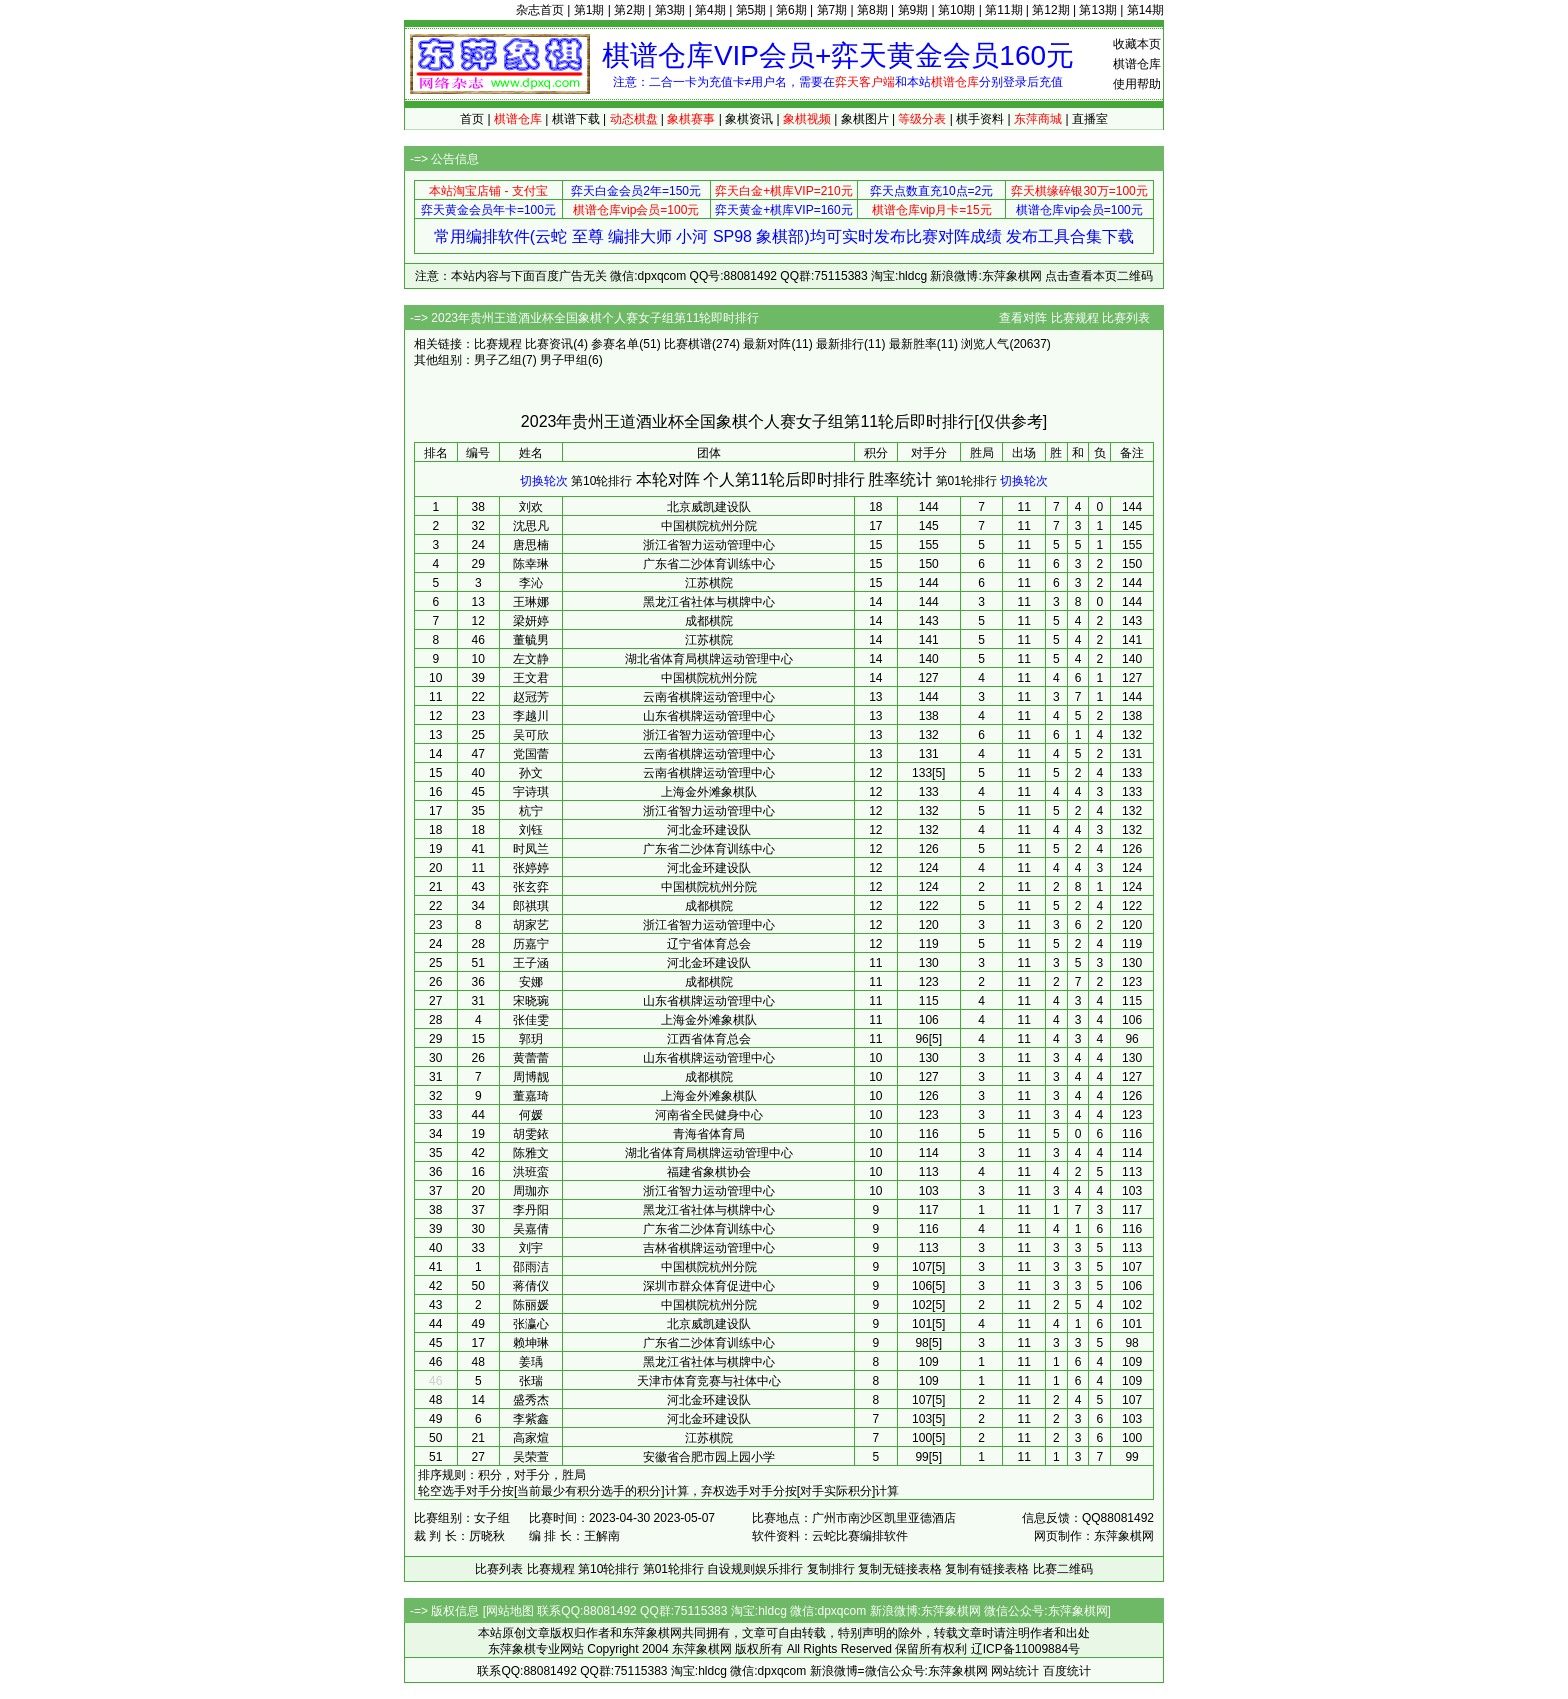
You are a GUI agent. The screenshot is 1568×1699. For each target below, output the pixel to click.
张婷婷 (531, 868)
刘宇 (531, 1248)
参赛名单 (615, 344)
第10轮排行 (601, 481)
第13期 (1097, 10)
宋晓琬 (531, 1001)
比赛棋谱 (688, 344)
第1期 (589, 10)
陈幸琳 (531, 564)
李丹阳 (531, 1210)
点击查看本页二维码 (1099, 276)
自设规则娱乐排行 (755, 1569)
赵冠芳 (531, 697)
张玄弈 (531, 887)
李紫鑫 (531, 1419)
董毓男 (531, 640)
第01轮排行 (966, 481)
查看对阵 (1023, 318)
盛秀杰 (531, 1400)
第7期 (832, 10)
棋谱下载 (576, 119)
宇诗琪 (531, 792)
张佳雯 (531, 1020)
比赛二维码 (1063, 1569)
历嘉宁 (531, 944)
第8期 (872, 10)
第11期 (1003, 10)
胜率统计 (900, 479)
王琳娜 (531, 602)
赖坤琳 (531, 1343)
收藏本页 (1137, 44)
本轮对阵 (668, 479)
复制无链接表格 (900, 1569)
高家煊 (531, 1438)
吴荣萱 (531, 1457)
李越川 (531, 716)
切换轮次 (544, 481)
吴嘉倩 (531, 1229)
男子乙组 (498, 360)
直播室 (1090, 119)
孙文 (531, 773)
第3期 (670, 10)
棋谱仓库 (1137, 64)
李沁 (531, 583)
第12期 (1050, 10)
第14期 (1145, 10)
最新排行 (840, 344)
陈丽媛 (531, 1305)
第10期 (956, 10)
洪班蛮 (531, 1172)
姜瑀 (531, 1362)
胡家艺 (531, 925)
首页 (472, 119)
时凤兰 (531, 849)
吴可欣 (531, 735)
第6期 (791, 10)
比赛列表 (1126, 318)
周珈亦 (531, 1191)
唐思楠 (531, 545)
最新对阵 (767, 344)
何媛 (531, 1115)
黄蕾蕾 (531, 1058)
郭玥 (531, 1039)
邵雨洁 (531, 1267)
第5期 (751, 10)
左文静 (531, 659)
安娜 (531, 982)
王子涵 (531, 963)
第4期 (710, 10)
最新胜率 (913, 344)
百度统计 (1067, 1671)
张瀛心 (531, 1324)
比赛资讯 (549, 344)
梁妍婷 (531, 621)
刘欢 (531, 507)
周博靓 (531, 1077)
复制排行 (831, 1569)
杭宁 (531, 811)
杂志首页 (540, 10)
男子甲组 (564, 360)
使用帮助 (1137, 84)
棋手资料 (980, 119)
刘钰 (531, 830)
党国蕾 (531, 754)
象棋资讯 (749, 119)
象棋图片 (865, 119)
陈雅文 (531, 1153)
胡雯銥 (531, 1134)
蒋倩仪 (531, 1286)
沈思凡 (531, 526)
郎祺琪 (531, 906)
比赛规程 (1075, 318)
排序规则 (442, 1475)
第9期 (913, 10)
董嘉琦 (531, 1096)
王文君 (531, 678)
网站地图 (510, 1611)
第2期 (629, 10)
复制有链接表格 (987, 1569)
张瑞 (531, 1381)
